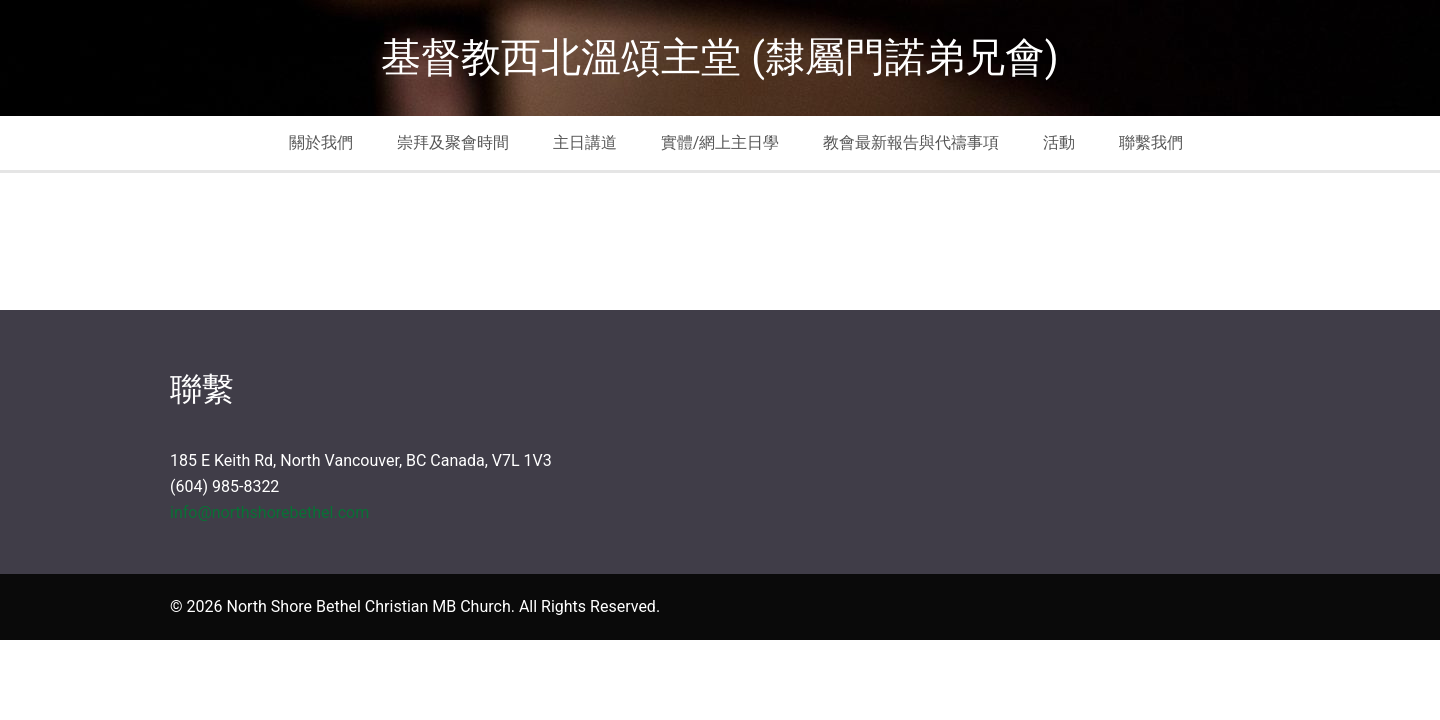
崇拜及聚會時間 (453, 142)
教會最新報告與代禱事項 (911, 142)
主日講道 (585, 142)
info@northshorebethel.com (269, 512)
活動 (1059, 142)
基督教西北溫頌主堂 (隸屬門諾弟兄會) (720, 57)
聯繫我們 (1151, 142)
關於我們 (321, 142)
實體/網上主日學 (720, 142)
